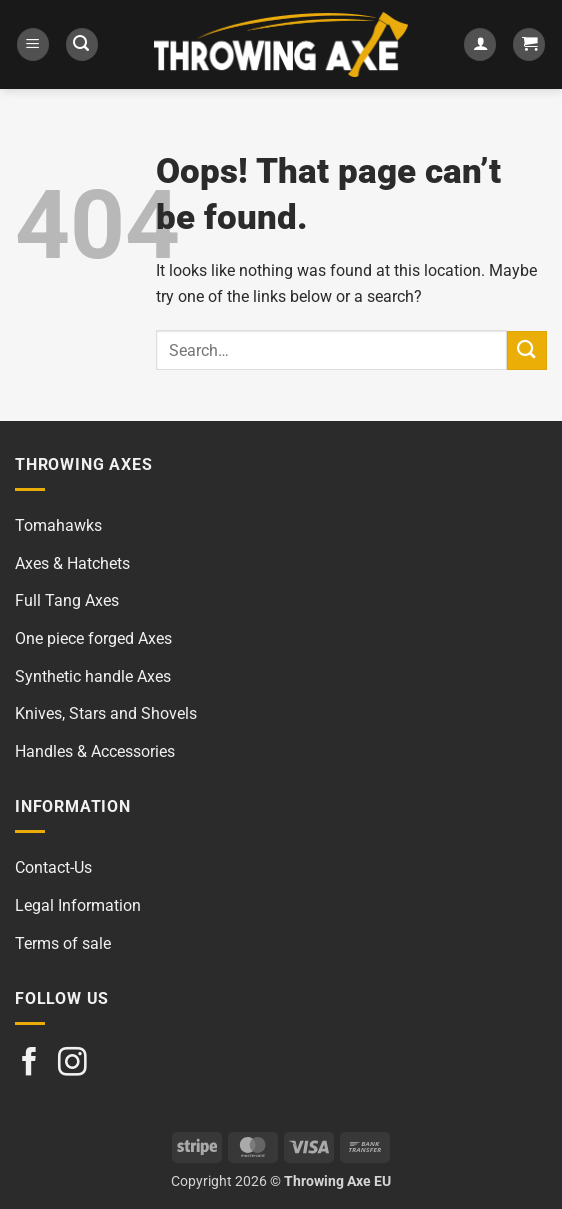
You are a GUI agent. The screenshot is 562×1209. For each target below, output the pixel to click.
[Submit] (527, 350)
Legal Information (78, 905)
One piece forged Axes (93, 638)
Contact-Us (53, 867)
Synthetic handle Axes (93, 676)
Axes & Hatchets (72, 563)
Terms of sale (63, 943)
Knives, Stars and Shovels (106, 713)
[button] (33, 44)
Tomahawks (58, 525)
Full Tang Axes (67, 600)
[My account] (480, 44)
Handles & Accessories (95, 751)
